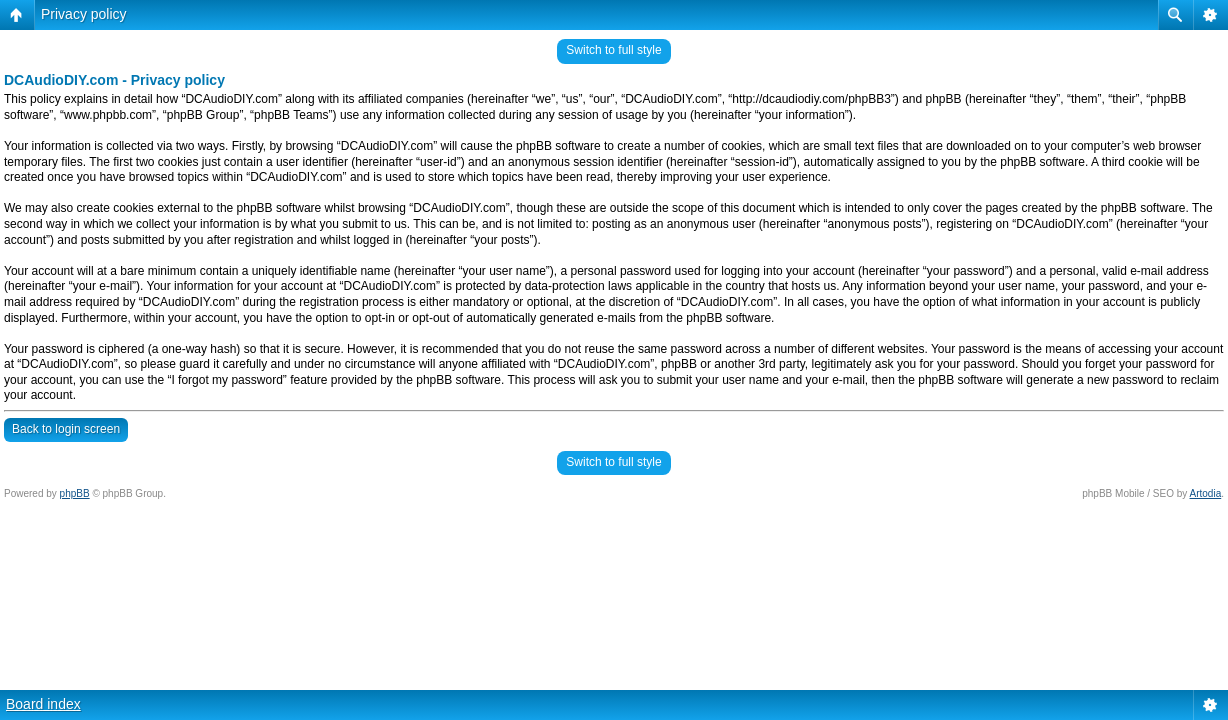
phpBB (75, 493)
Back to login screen (66, 429)
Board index (43, 704)
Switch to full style (613, 50)
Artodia (1206, 493)
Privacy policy (84, 14)
